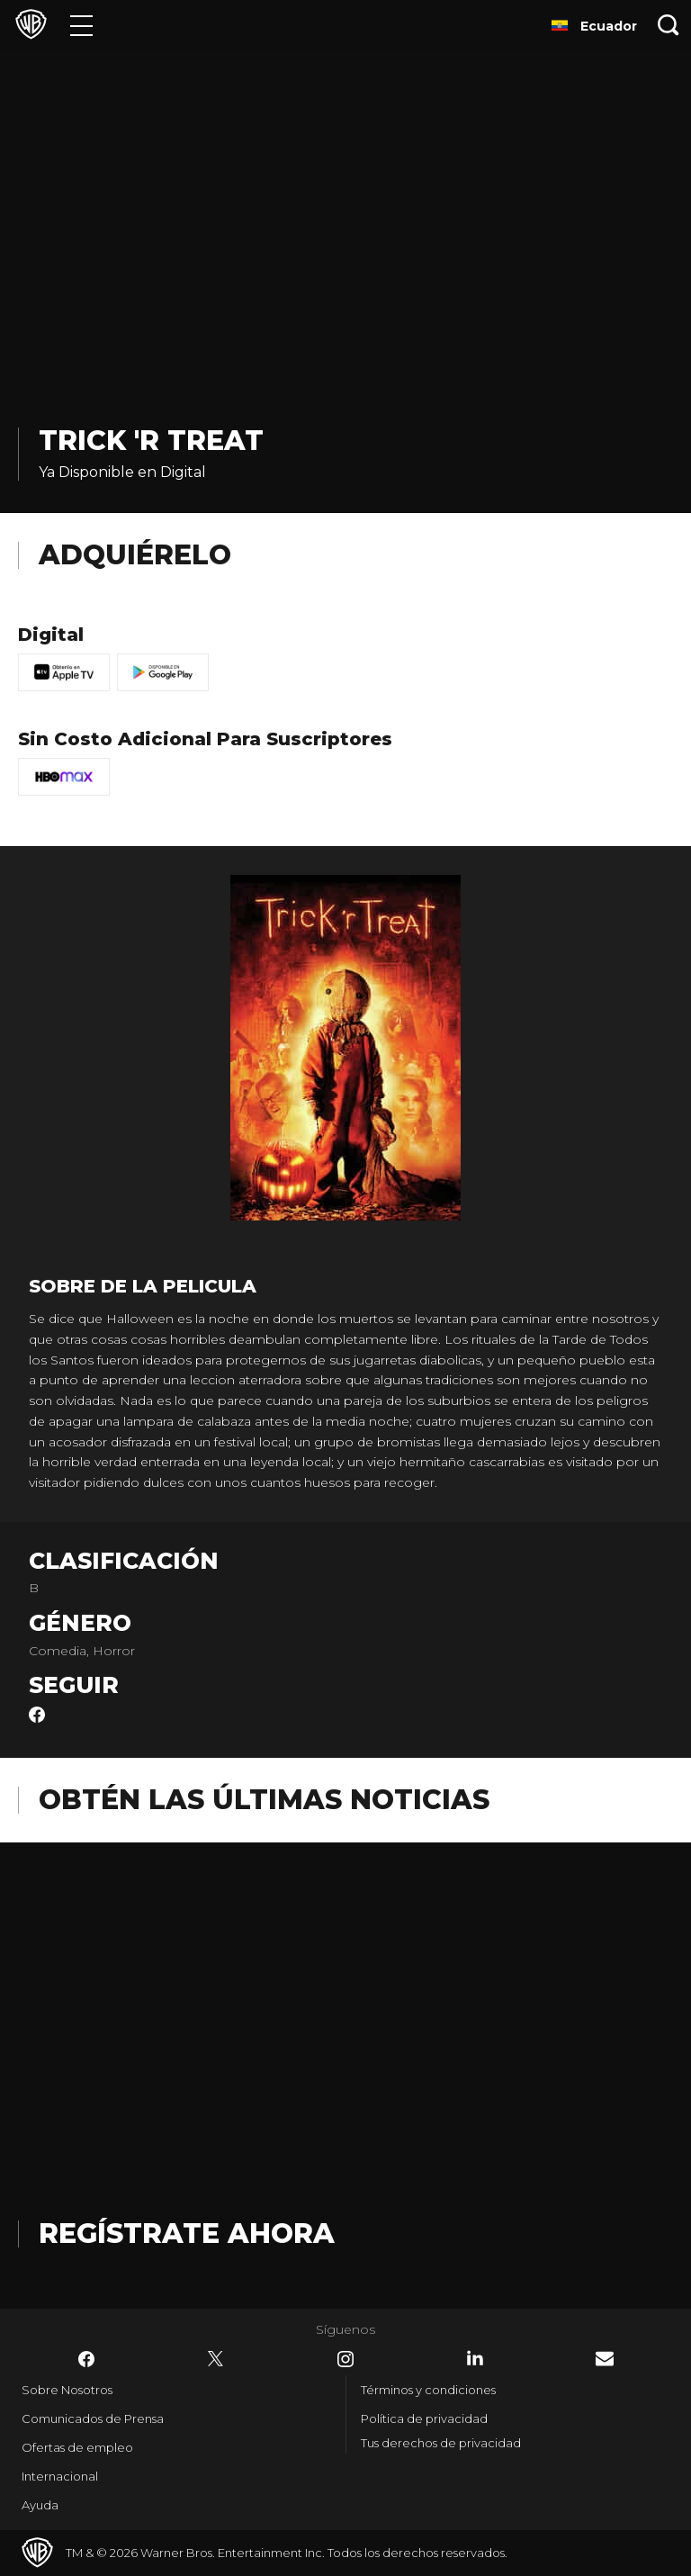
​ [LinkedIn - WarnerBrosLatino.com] (475, 2358)
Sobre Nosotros (67, 2389)
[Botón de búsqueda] (668, 25)
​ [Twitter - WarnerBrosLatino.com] (216, 2359)
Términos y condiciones (428, 2389)
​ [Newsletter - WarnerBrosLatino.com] (604, 2358)
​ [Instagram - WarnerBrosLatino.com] (345, 2359)
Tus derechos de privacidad (441, 2443)
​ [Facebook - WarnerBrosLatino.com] (86, 2359)
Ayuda (40, 2505)
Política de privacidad (424, 2418)
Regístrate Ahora (187, 2233)
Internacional (60, 2476)
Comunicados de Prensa (93, 2418)
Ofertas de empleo (77, 2447)
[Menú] (81, 25)
